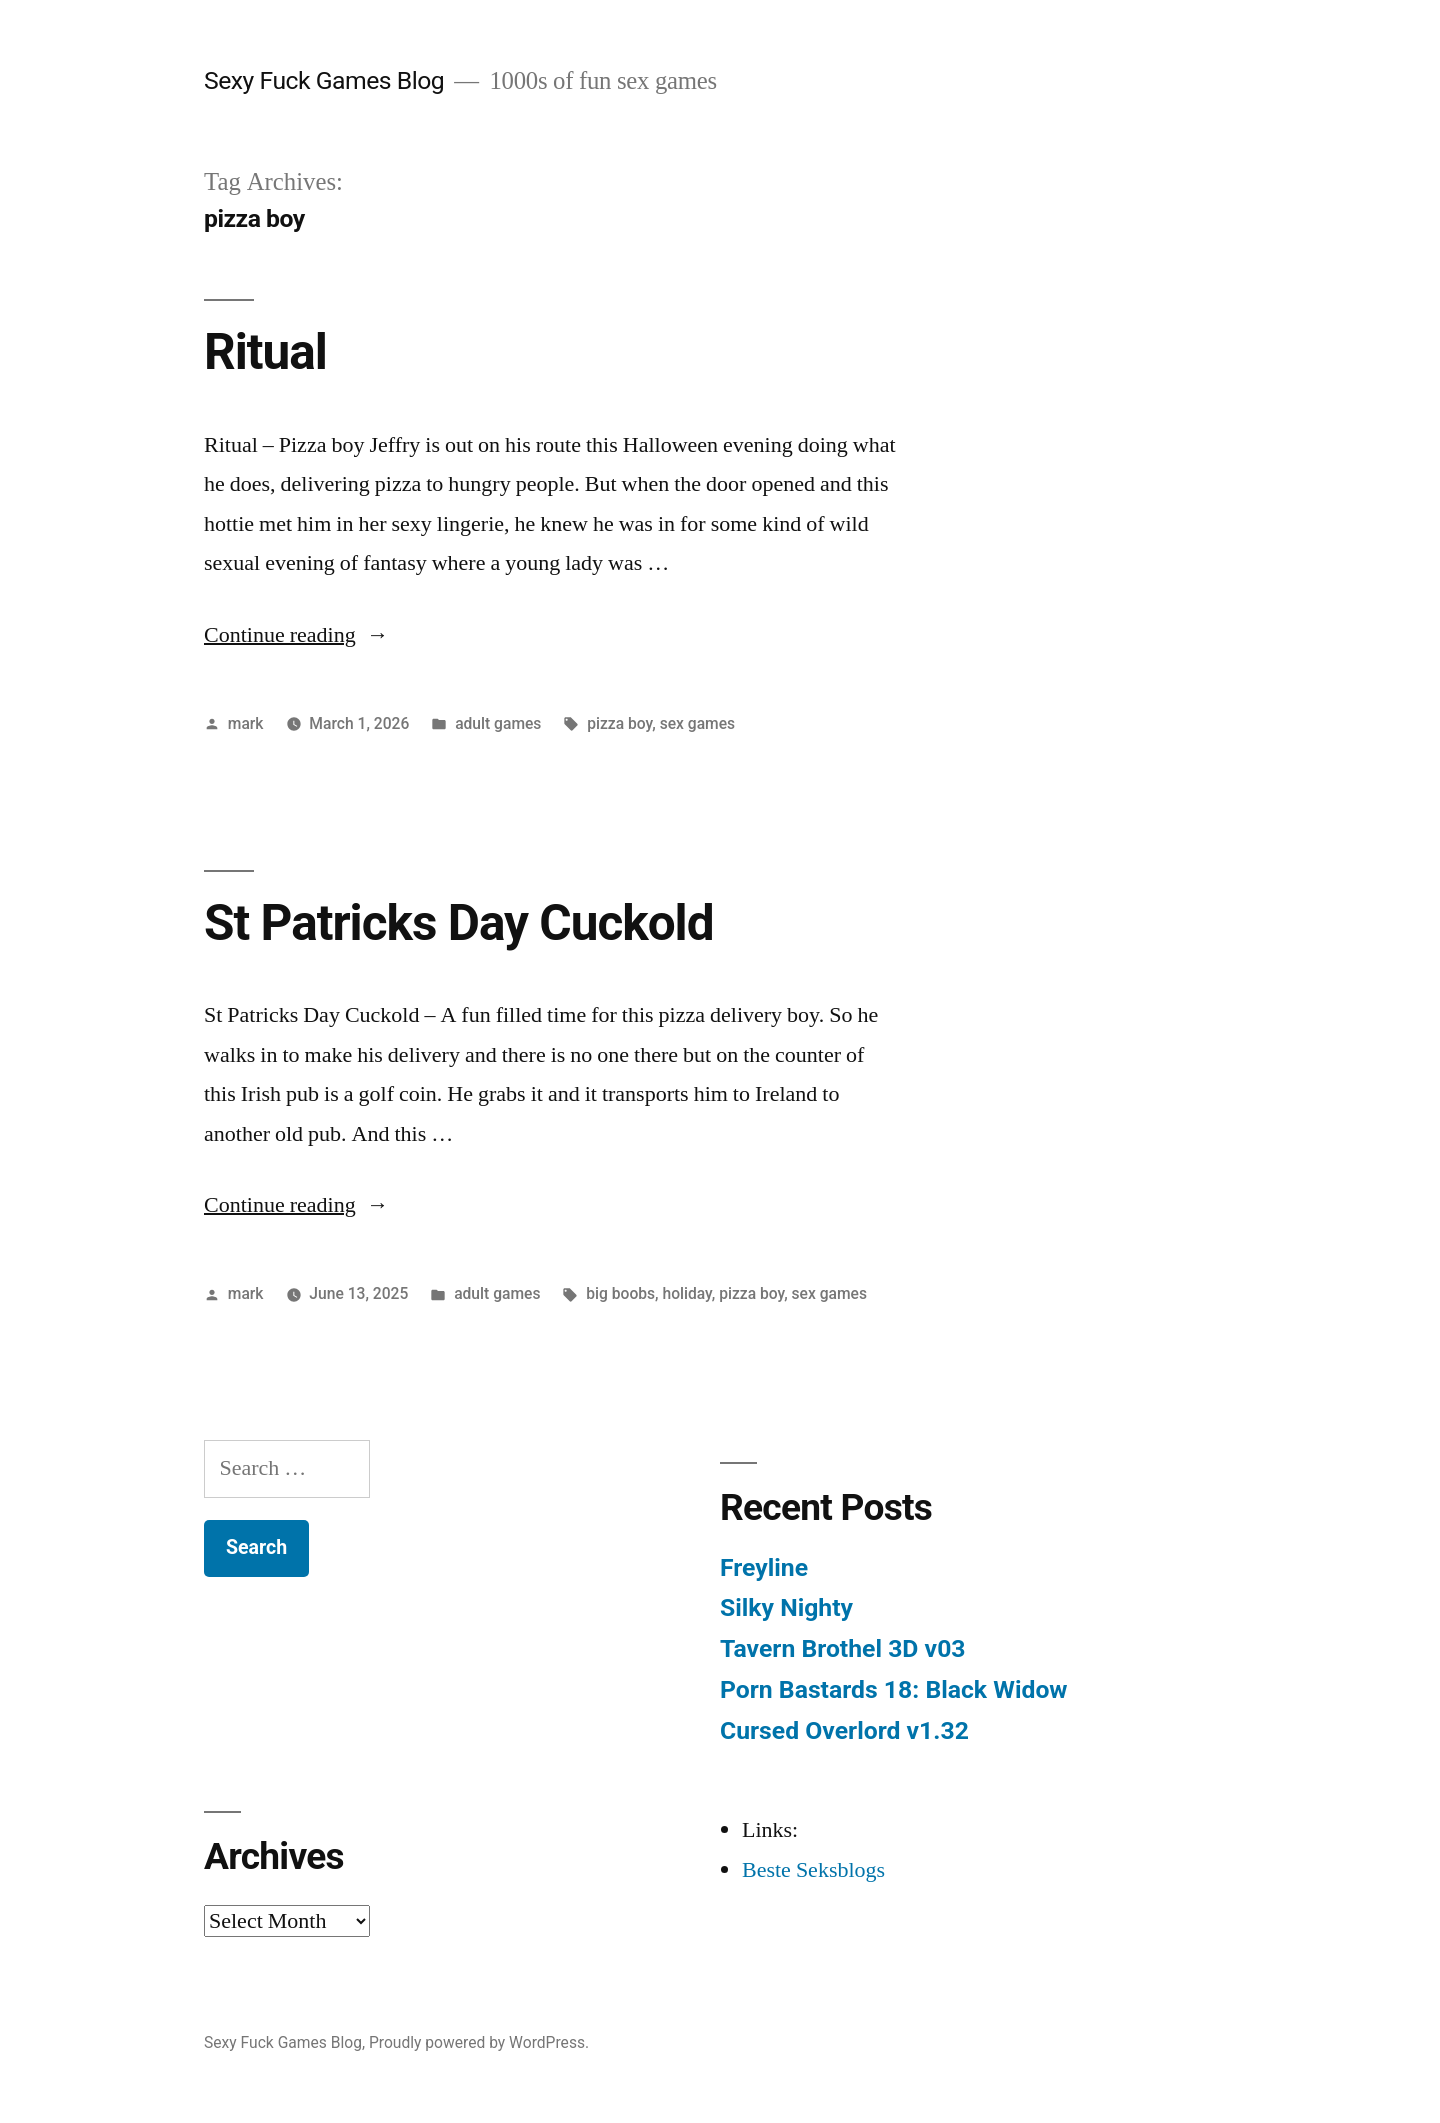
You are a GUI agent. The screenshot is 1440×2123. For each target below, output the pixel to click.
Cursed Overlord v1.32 (844, 1730)
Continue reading (296, 635)
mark (246, 723)
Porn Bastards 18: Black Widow (894, 1689)
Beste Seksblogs (813, 1870)
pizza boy (619, 723)
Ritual (265, 352)
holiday (686, 1293)
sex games (697, 723)
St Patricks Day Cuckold (459, 923)
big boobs (620, 1293)
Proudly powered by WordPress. (479, 2042)
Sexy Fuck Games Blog (324, 80)
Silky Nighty (786, 1607)
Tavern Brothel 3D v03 (843, 1648)
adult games (498, 723)
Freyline (764, 1567)
